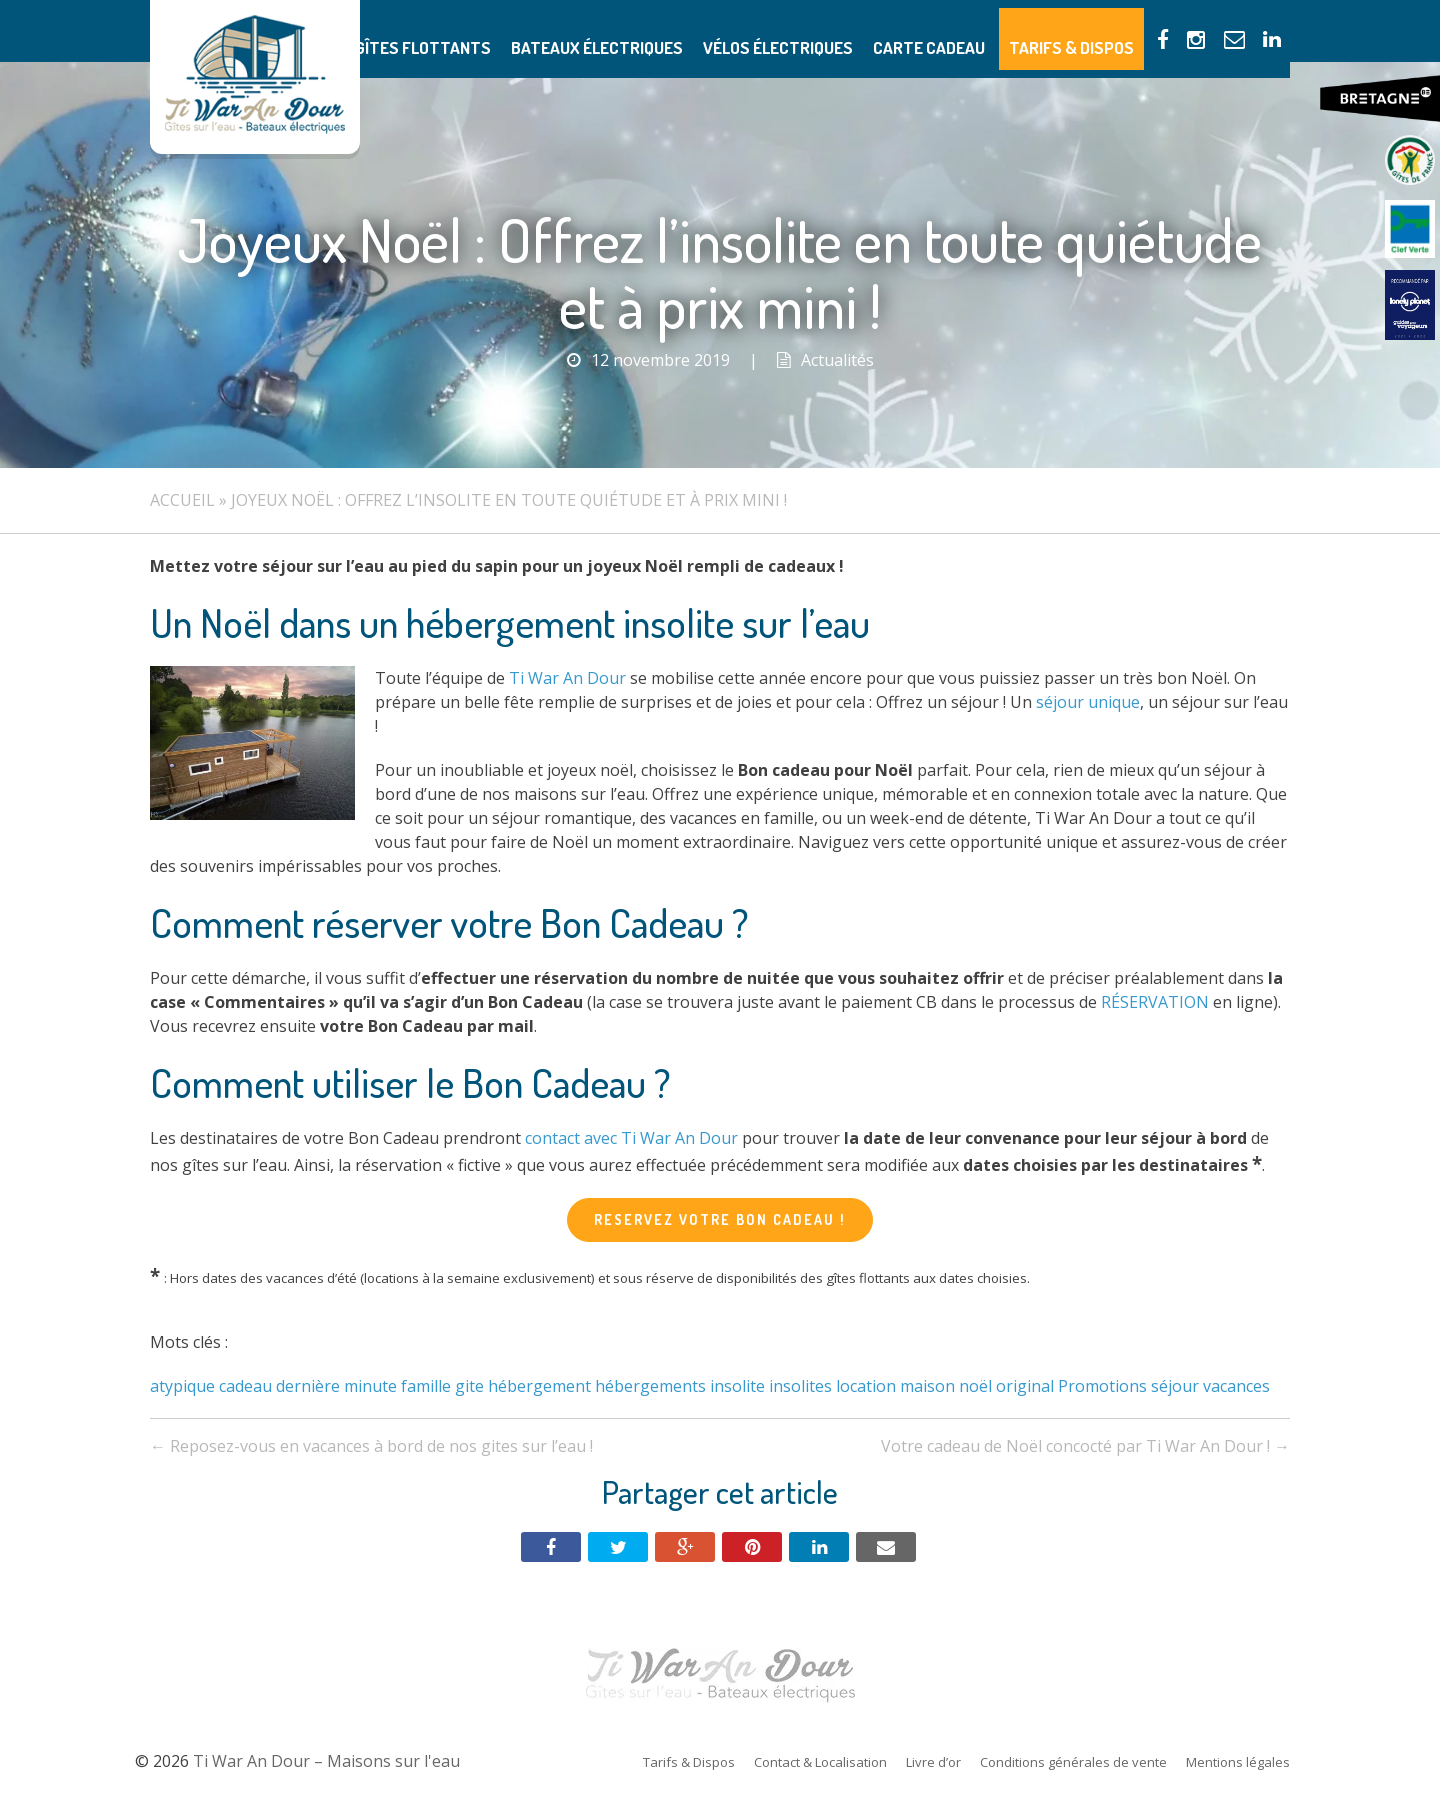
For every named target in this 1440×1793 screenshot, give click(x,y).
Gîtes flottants (532, 30)
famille (426, 1386)
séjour (1175, 1386)
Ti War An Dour (567, 678)
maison (927, 1386)
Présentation (407, 30)
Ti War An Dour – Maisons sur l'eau (255, 77)
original (1025, 1386)
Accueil (182, 500)
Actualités (837, 360)
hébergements (650, 1386)
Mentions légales (1238, 1762)
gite (469, 1386)
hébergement (539, 1386)
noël (975, 1386)
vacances (1236, 1386)
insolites (800, 1386)
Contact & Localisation (820, 1762)
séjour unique (1088, 702)
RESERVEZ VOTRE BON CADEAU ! (720, 1219)
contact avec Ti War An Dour (631, 1138)
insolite (737, 1386)
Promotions (1102, 1386)
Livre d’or (933, 1762)
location (866, 1386)
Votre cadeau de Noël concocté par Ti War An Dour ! (1085, 1446)
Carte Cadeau (971, 30)
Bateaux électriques (682, 30)
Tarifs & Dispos (1094, 30)
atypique (182, 1386)
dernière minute (336, 1386)
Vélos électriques (839, 30)
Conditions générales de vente (1073, 1762)
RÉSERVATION (1155, 1002)
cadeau (245, 1386)
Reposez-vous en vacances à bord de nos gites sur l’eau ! (371, 1446)
